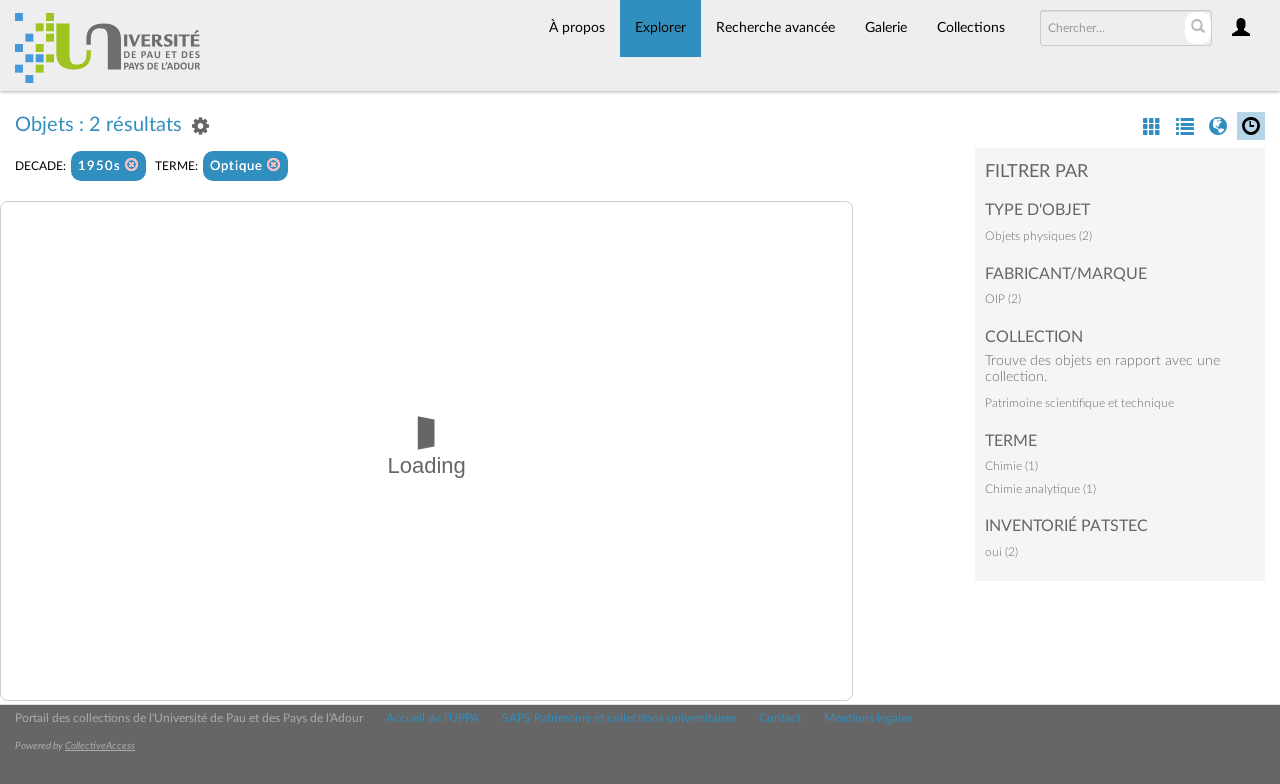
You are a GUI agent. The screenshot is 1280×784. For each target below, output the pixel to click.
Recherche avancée (775, 28)
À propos (577, 28)
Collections (971, 28)
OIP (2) (1003, 299)
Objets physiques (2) (1038, 236)
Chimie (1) (1011, 466)
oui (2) (1001, 552)
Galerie (886, 28)
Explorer (660, 28)
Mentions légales (868, 718)
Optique (245, 165)
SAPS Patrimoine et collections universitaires (619, 718)
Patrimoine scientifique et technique (1079, 403)
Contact (780, 718)
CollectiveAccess (100, 746)
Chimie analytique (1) (1040, 489)
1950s (108, 165)
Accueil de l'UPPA (432, 718)
